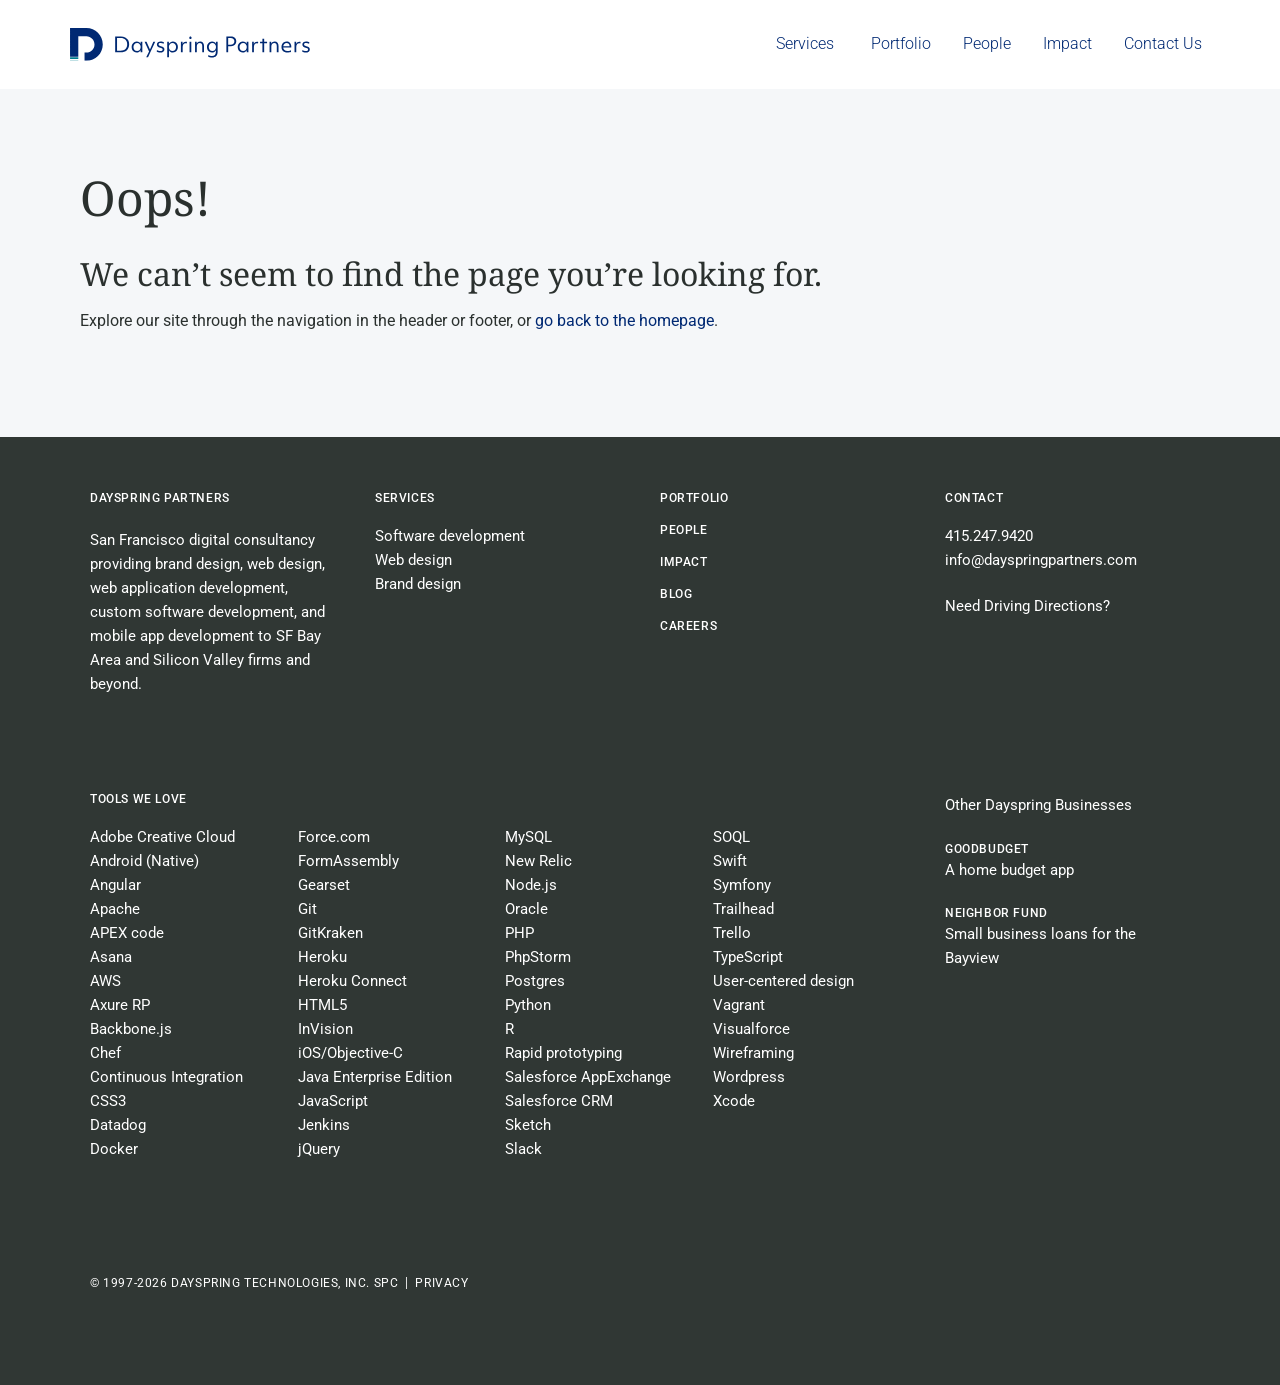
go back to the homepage (624, 320)
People (684, 530)
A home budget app (1009, 870)
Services (405, 498)
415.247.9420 (989, 536)
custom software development (192, 612)
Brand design (418, 584)
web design (284, 564)
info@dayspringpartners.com (1041, 560)
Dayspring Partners (160, 498)
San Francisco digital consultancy (202, 540)
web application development (187, 588)
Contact (974, 498)
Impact (684, 562)
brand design (197, 564)
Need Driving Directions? (1027, 606)
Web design (413, 560)
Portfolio (694, 498)
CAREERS (688, 626)
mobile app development (172, 636)
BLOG (676, 594)
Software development (450, 536)
